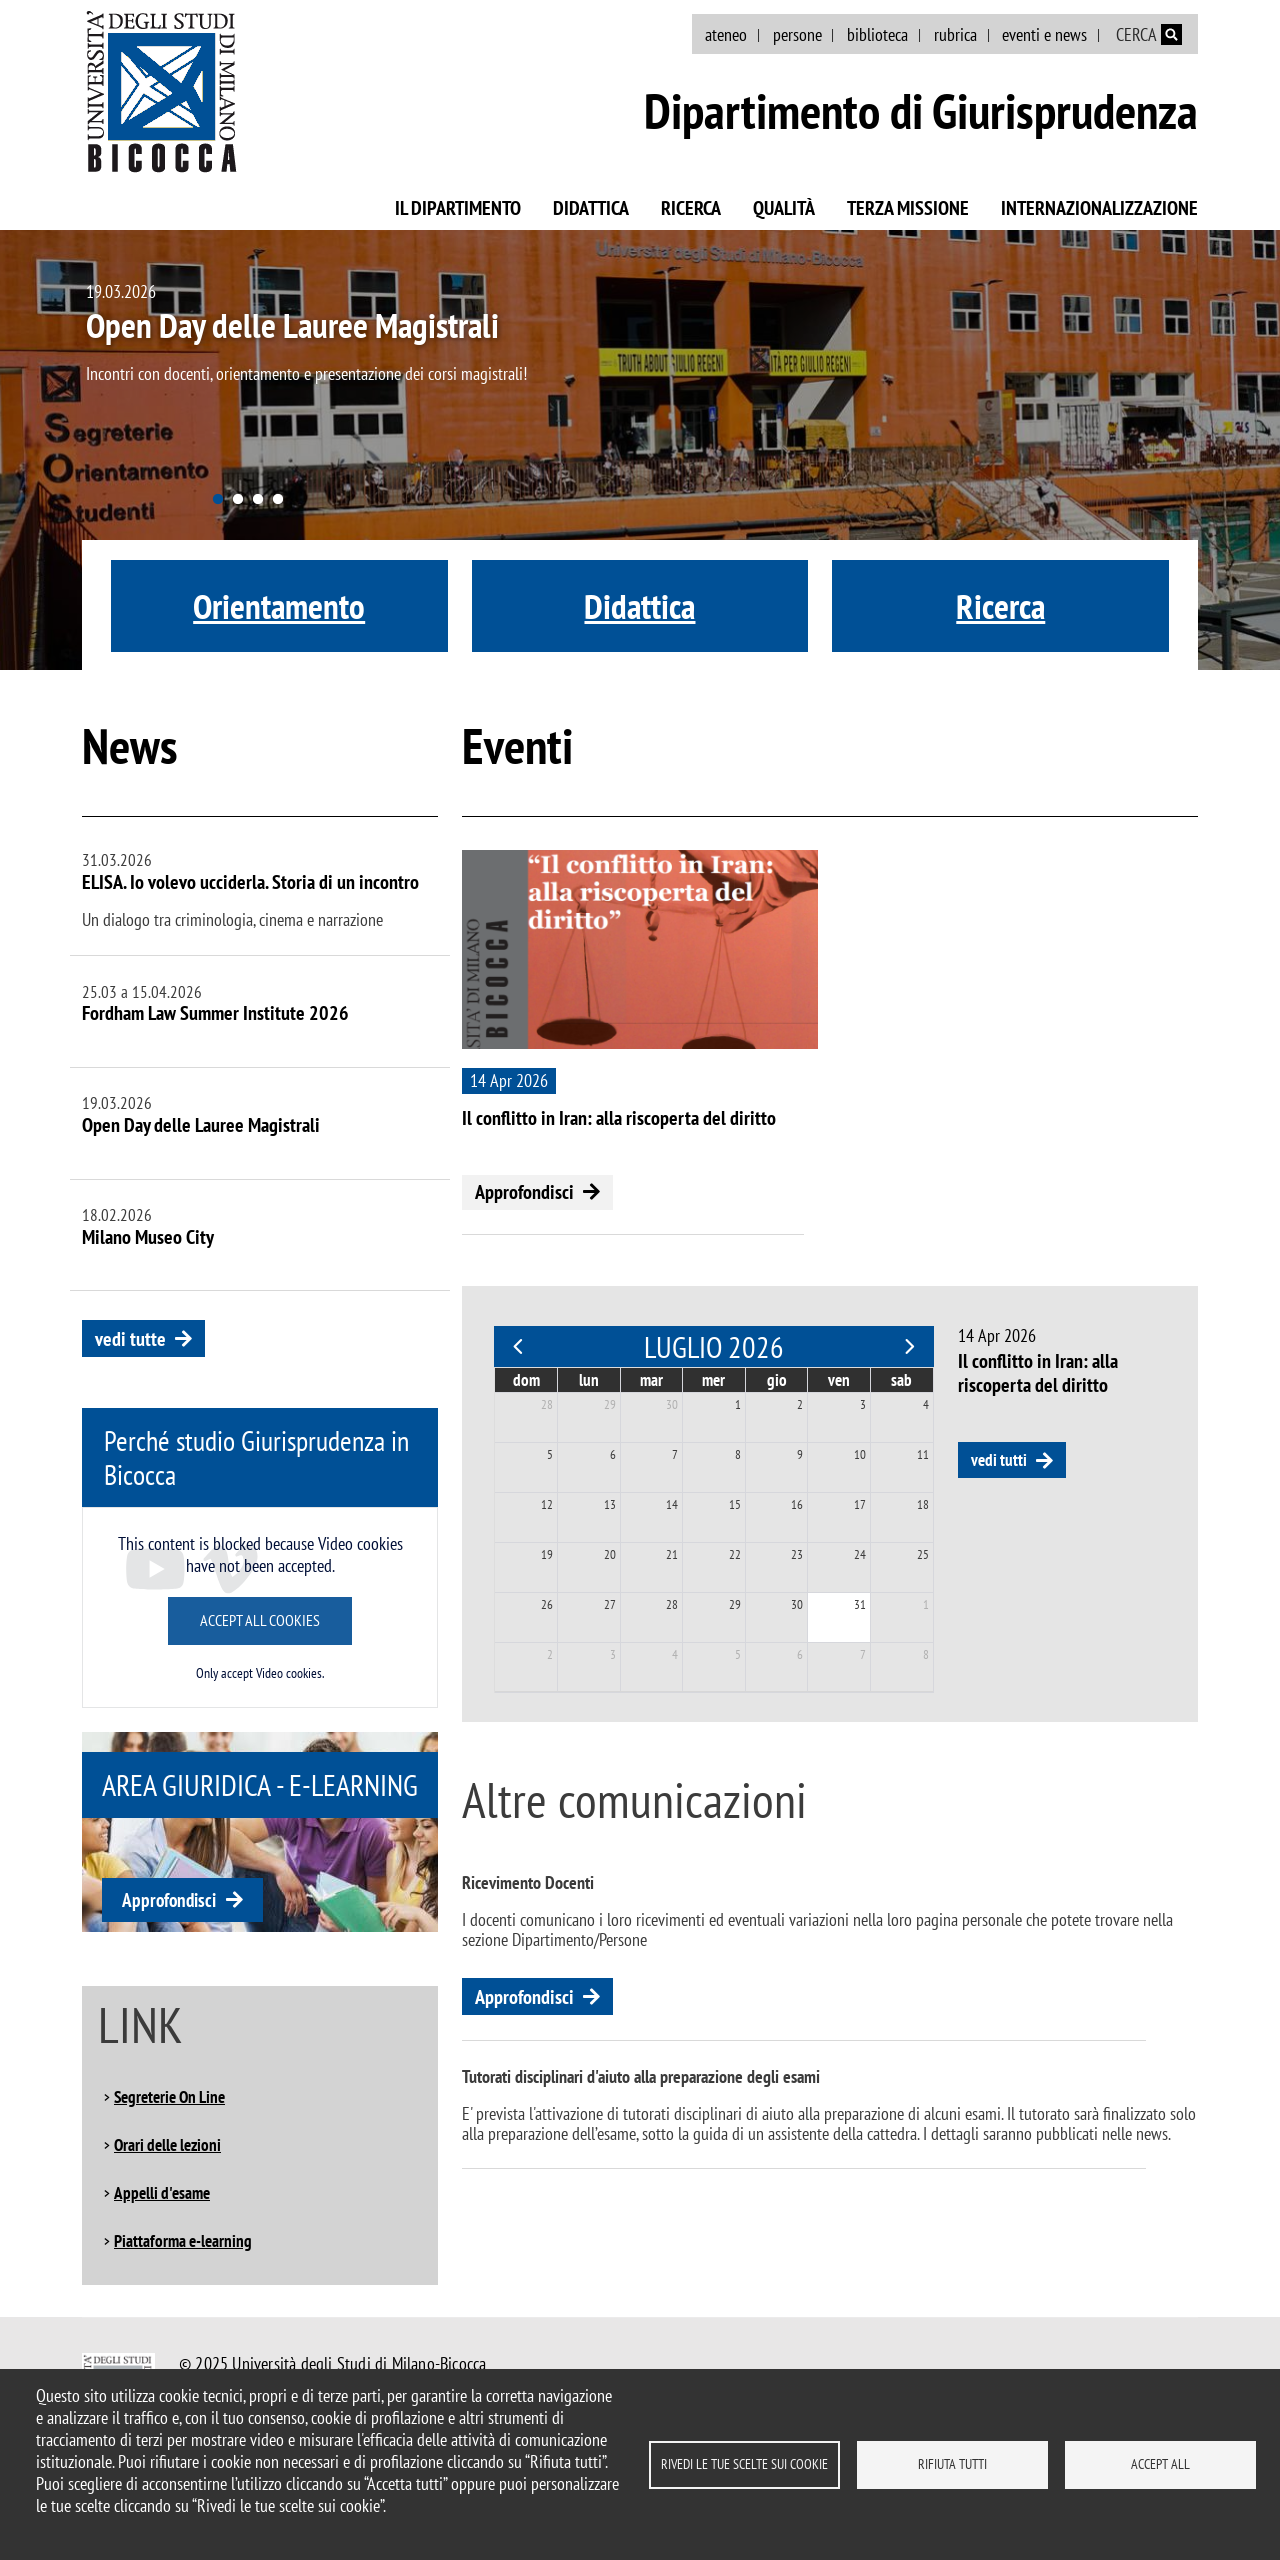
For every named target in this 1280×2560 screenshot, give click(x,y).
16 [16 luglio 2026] (797, 1504)
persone (797, 34)
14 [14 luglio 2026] (672, 1504)
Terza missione (908, 208)
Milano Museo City (148, 1237)
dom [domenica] (526, 1380)
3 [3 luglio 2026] (863, 1404)
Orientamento (279, 606)
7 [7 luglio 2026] (675, 1454)
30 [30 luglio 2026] (797, 1604)
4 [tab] (278, 500)
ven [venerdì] (839, 1380)
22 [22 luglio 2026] (735, 1554)
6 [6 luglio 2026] (613, 1454)
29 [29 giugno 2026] (610, 1404)
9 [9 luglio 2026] (800, 1454)
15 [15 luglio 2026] (735, 1504)
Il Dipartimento (458, 208)
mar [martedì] (651, 1380)
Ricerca (691, 208)
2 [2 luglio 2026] (800, 1404)
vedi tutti (999, 1460)
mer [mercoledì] (713, 1380)
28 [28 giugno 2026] (547, 1404)
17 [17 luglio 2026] (860, 1504)
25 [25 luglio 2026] (923, 1554)
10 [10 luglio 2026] (860, 1454)
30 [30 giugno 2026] (672, 1404)
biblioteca (877, 34)
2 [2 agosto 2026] (550, 1654)
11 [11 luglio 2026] (923, 1454)
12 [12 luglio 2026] (547, 1504)
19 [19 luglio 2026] (547, 1554)
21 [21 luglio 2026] (672, 1554)
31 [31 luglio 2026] (860, 1604)
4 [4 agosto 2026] (675, 1654)
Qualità (784, 208)
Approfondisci (169, 1900)
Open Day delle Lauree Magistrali (292, 325)
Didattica (591, 208)
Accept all (1160, 2464)
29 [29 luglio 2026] (735, 1604)
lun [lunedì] (589, 1380)
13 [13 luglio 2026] (610, 1504)
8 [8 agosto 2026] (926, 1654)
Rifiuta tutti (952, 2464)
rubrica (955, 34)
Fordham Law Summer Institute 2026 (215, 1013)
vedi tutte (130, 1339)
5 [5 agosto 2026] (738, 1654)
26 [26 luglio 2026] (547, 1604)
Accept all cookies (260, 1620)
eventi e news (1044, 34)
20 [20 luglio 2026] (610, 1554)
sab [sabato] (901, 1380)
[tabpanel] (640, 450)
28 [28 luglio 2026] (672, 1604)
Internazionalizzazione (1099, 208)
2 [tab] (238, 500)
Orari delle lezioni (167, 2145)
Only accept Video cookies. (260, 1673)
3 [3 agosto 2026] (613, 1654)
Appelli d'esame (162, 2193)
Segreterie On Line (169, 2097)
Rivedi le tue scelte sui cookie (744, 2464)
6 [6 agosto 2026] (800, 1654)
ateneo (726, 34)
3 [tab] (258, 500)
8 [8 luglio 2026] (738, 1454)
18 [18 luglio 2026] (923, 1504)
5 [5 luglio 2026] (550, 1454)
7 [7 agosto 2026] (863, 1654)
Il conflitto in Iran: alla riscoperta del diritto (619, 1118)
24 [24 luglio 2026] (860, 1554)
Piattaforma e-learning (183, 2241)
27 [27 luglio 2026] (610, 1604)
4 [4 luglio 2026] (926, 1404)
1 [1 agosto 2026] (926, 1604)
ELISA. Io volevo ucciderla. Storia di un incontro (250, 882)
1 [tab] (218, 500)
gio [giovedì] (777, 1380)
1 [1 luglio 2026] (738, 1404)
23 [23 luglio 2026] (797, 1554)
